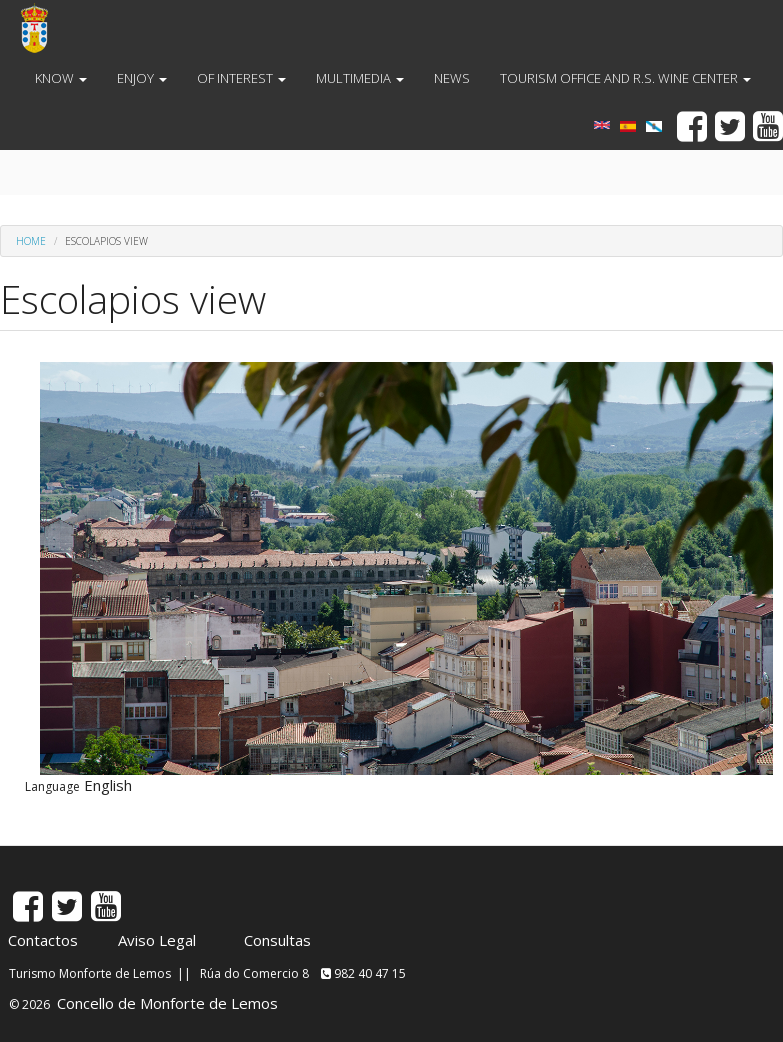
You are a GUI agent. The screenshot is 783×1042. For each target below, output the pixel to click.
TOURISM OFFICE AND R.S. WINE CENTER (625, 78)
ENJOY (142, 78)
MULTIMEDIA (360, 78)
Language (52, 787)
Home (31, 241)
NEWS (452, 78)
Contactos (43, 940)
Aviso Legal (157, 940)
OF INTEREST (241, 78)
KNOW (61, 78)
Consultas (277, 940)
